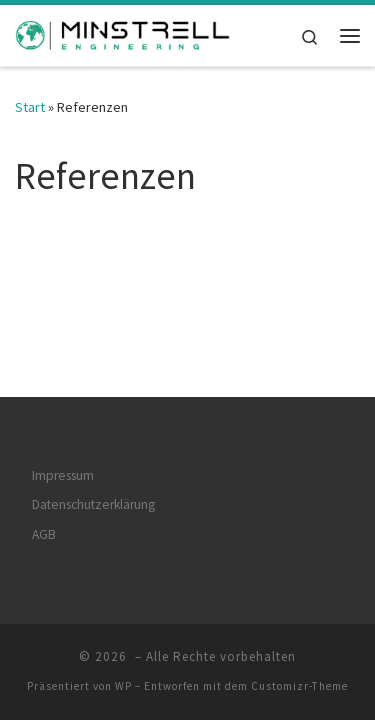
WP (123, 665)
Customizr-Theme (299, 665)
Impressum (63, 454)
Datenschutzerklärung (93, 483)
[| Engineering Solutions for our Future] (123, 33)
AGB (44, 513)
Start (30, 107)
